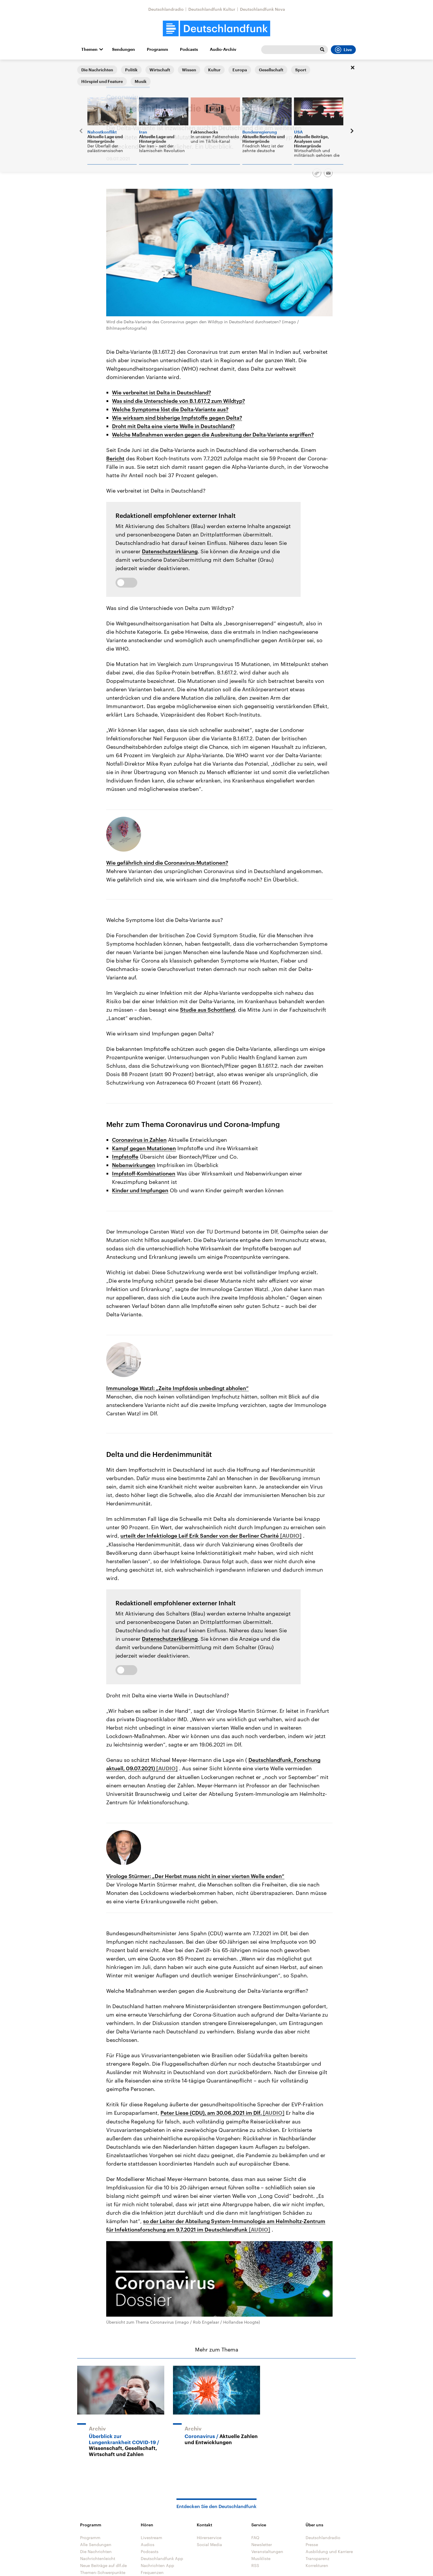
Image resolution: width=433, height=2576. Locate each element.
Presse (312, 2544)
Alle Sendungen (95, 2544)
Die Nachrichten (96, 2551)
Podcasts (189, 49)
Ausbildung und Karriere (329, 2551)
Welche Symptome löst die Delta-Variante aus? (170, 409)
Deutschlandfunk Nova (262, 9)
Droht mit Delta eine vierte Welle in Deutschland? (173, 426)
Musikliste (260, 2558)
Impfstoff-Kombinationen (143, 1173)
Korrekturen (317, 2565)
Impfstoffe (125, 1156)
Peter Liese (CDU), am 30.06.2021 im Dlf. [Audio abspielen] (211, 2113)
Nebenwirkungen (133, 1165)
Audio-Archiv (223, 49)
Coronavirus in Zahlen (139, 1140)
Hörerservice (209, 2537)
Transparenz (317, 2558)
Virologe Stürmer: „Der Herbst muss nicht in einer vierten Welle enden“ (195, 1876)
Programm (157, 49)
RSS (255, 2565)
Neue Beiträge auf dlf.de (103, 2565)
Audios (147, 2544)
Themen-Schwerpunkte (102, 2572)
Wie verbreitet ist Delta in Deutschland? (161, 392)
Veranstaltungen (267, 2551)
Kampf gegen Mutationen (144, 1148)
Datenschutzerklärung (170, 551)
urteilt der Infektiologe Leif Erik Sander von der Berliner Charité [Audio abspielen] (200, 1535)
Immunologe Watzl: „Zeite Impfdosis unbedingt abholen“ (177, 1388)
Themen (89, 49)
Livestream (151, 2537)
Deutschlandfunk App (162, 2558)
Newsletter (261, 2544)
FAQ (255, 2537)
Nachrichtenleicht (97, 2558)
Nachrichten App (157, 2565)
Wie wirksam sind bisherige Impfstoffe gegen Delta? (177, 417)
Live (343, 49)
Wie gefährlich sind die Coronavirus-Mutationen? (167, 862)
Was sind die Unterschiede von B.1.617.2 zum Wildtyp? (178, 401)
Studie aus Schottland (207, 1009)
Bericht (115, 458)
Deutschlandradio (166, 9)
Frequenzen (152, 2572)
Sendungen (123, 49)
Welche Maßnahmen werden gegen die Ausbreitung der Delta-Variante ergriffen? (213, 434)
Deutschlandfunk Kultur (211, 9)
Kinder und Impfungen (140, 1190)
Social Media (209, 2544)
